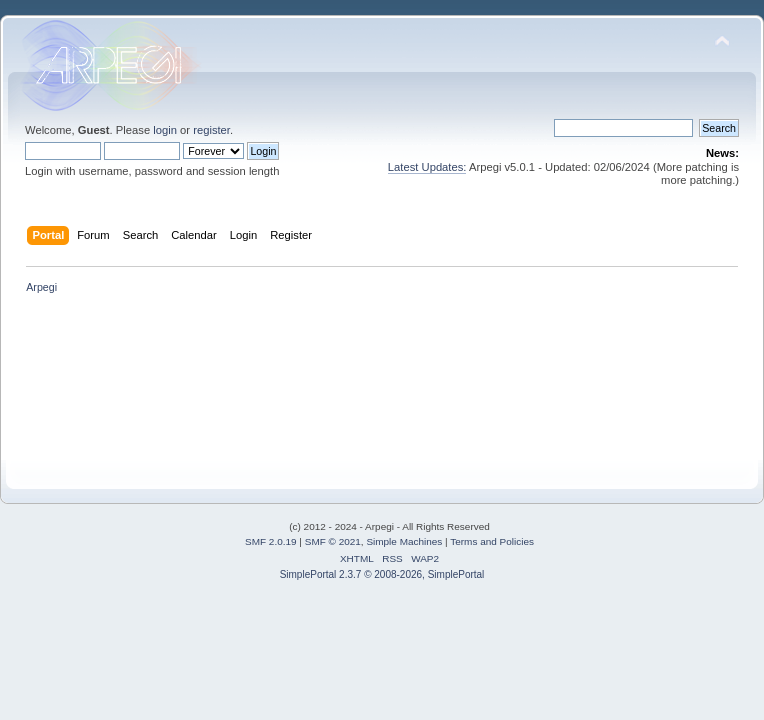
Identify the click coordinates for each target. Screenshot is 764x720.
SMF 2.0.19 (271, 541)
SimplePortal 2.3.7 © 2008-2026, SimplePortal (382, 574)
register (211, 130)
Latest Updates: (427, 167)
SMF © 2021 (333, 541)
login (165, 130)
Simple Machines (404, 541)
